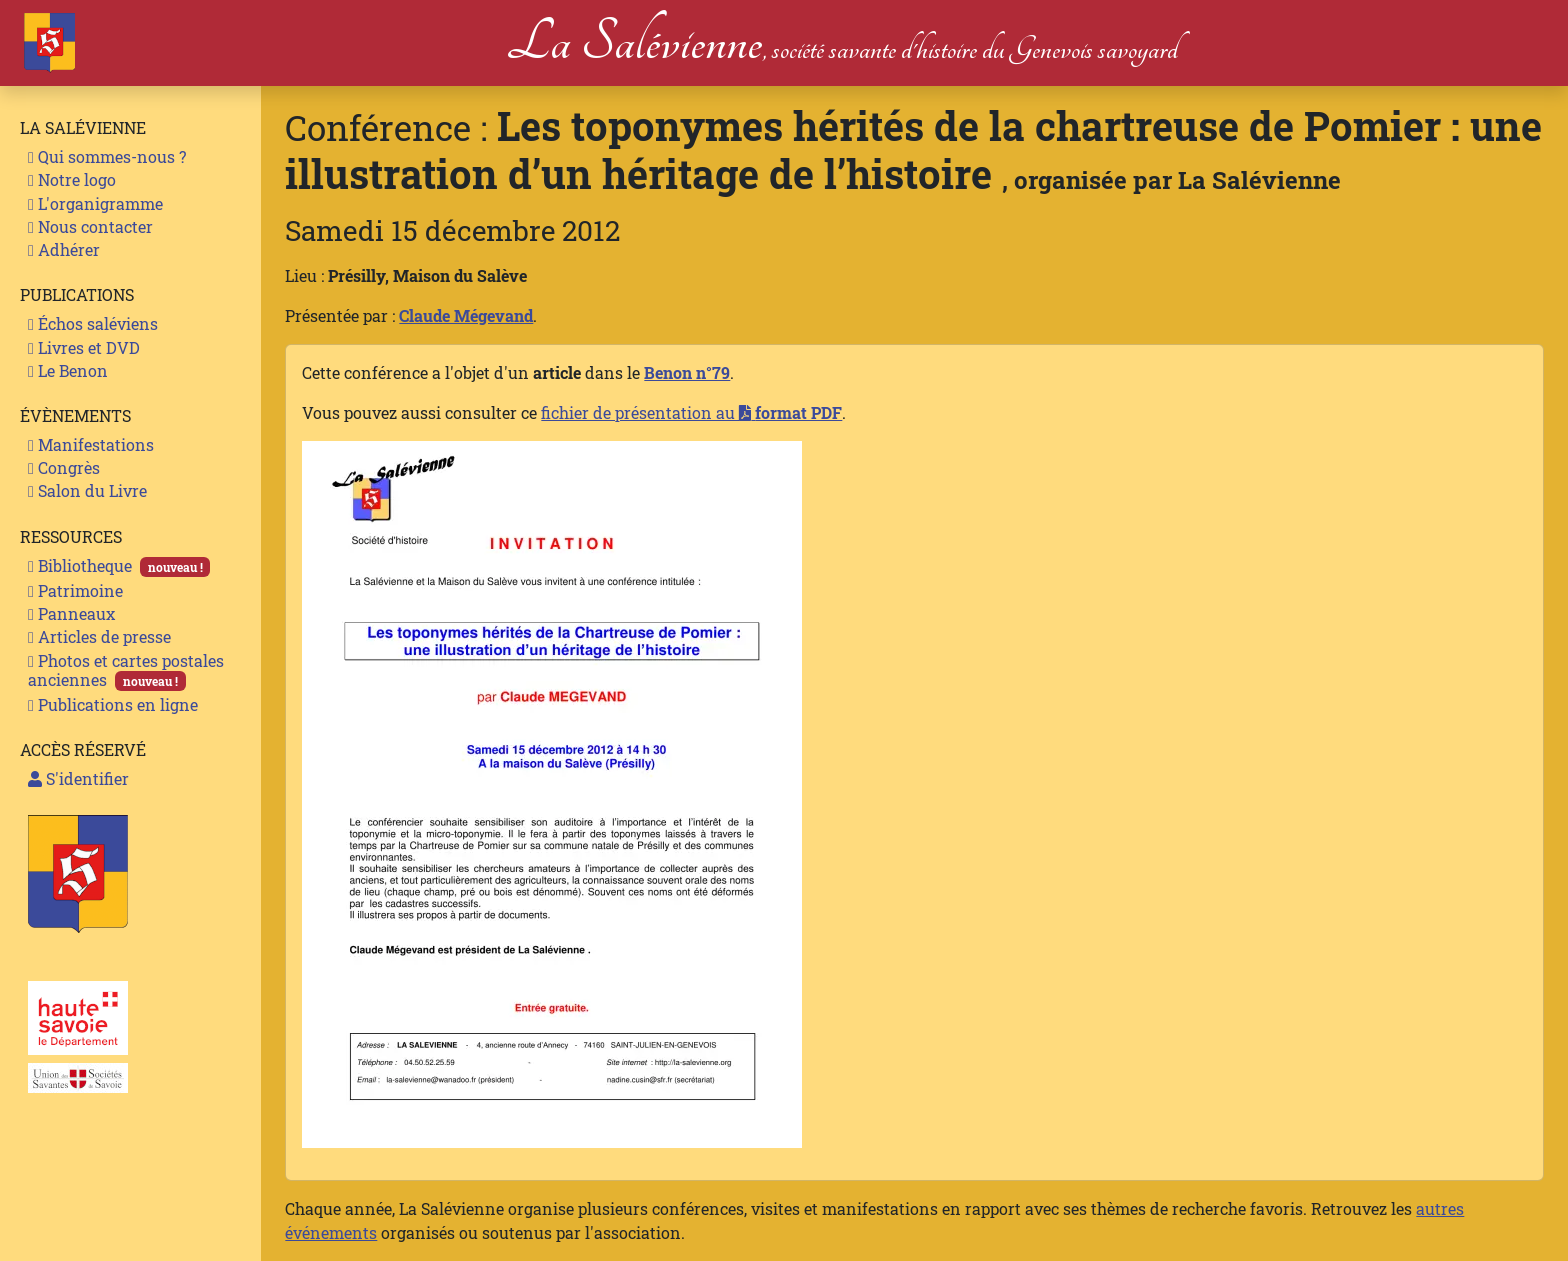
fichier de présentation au (691, 412)
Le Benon (68, 370)
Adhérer (64, 249)
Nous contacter (90, 226)
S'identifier (78, 778)
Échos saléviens (93, 323)
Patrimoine (75, 590)
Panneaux (71, 613)
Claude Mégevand (466, 315)
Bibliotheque (119, 566)
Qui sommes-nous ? (107, 156)
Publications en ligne (113, 704)
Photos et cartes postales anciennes (126, 670)
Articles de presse (99, 636)
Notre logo (72, 179)
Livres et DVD (84, 347)
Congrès (64, 467)
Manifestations (91, 444)
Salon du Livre (87, 490)
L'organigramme (95, 203)
